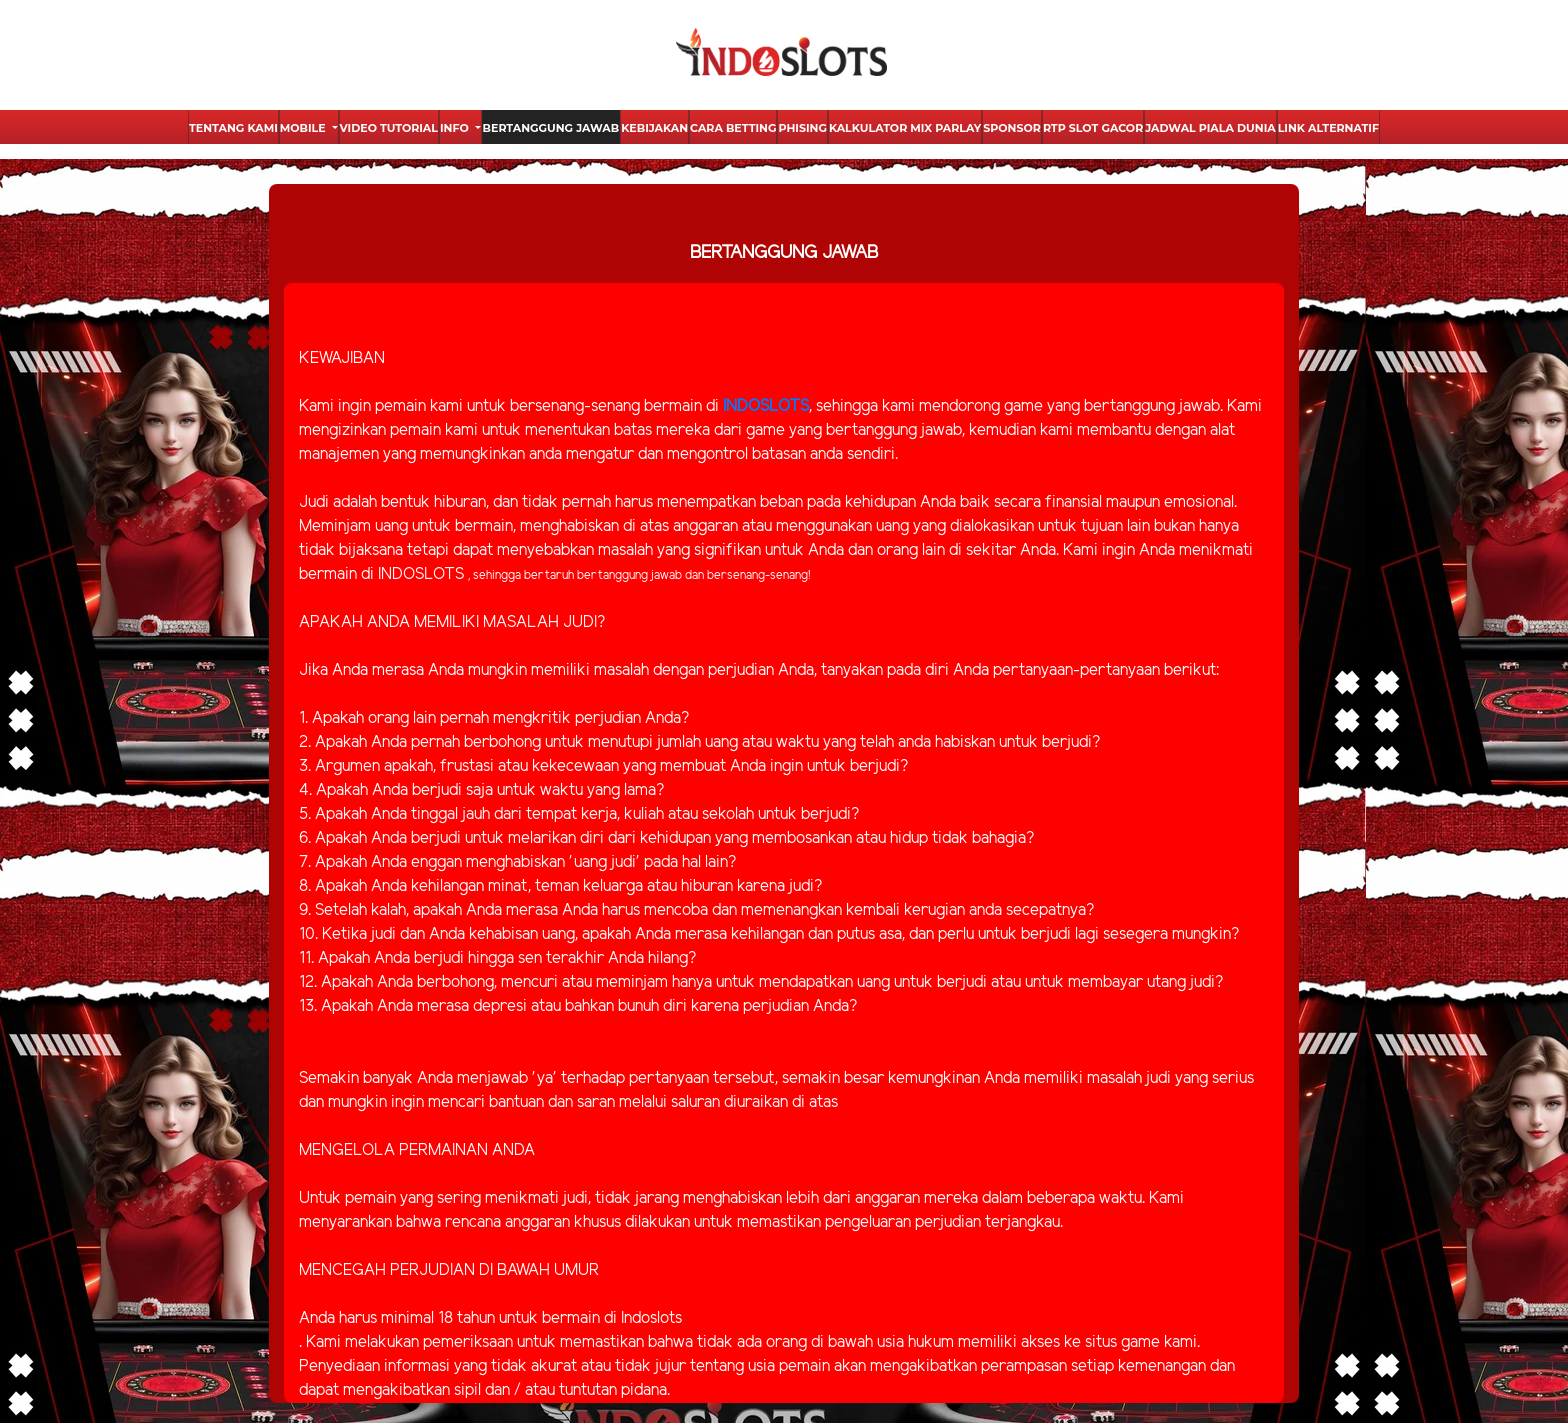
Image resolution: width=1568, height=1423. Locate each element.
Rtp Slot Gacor (1093, 128)
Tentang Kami (233, 128)
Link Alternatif (1328, 128)
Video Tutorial (389, 128)
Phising (802, 128)
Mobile (304, 128)
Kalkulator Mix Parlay (905, 128)
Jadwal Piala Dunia (1210, 128)
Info (456, 128)
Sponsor (1012, 128)
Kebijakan (654, 128)
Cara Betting (733, 128)
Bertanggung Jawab (551, 128)
